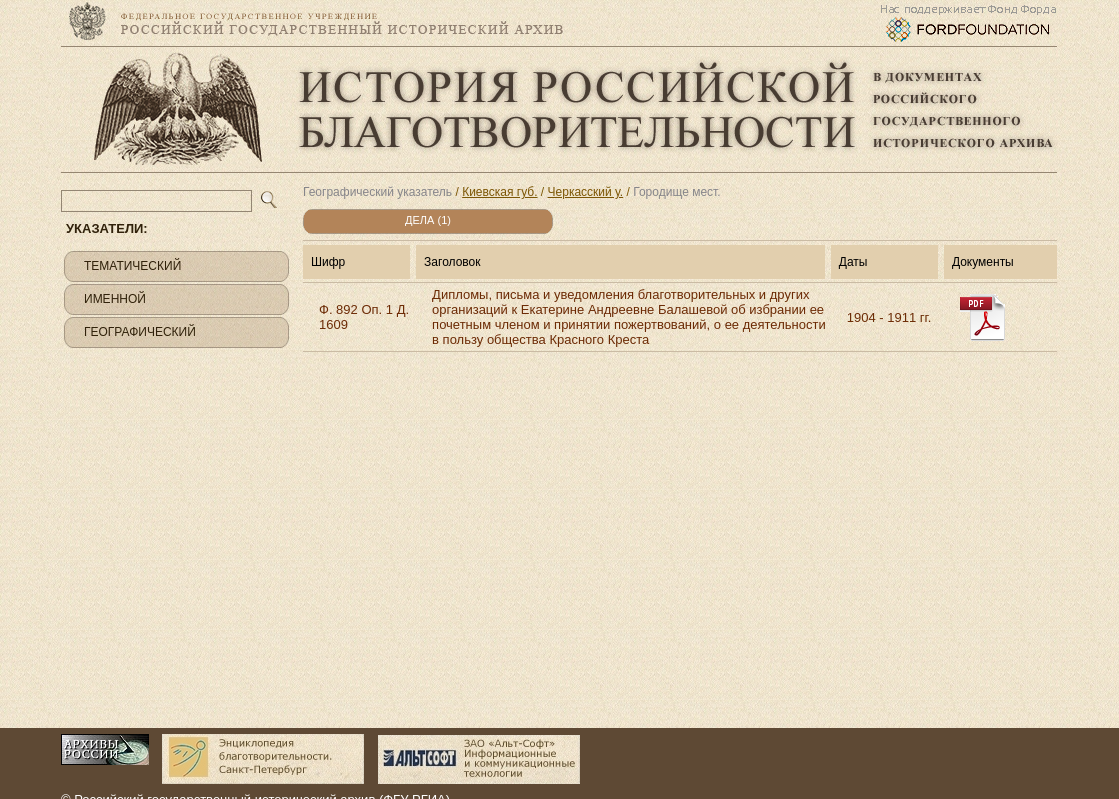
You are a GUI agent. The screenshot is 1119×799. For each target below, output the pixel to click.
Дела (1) (428, 220)
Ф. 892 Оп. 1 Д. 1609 (364, 317)
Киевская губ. (499, 192)
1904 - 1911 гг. (889, 317)
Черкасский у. (586, 192)
